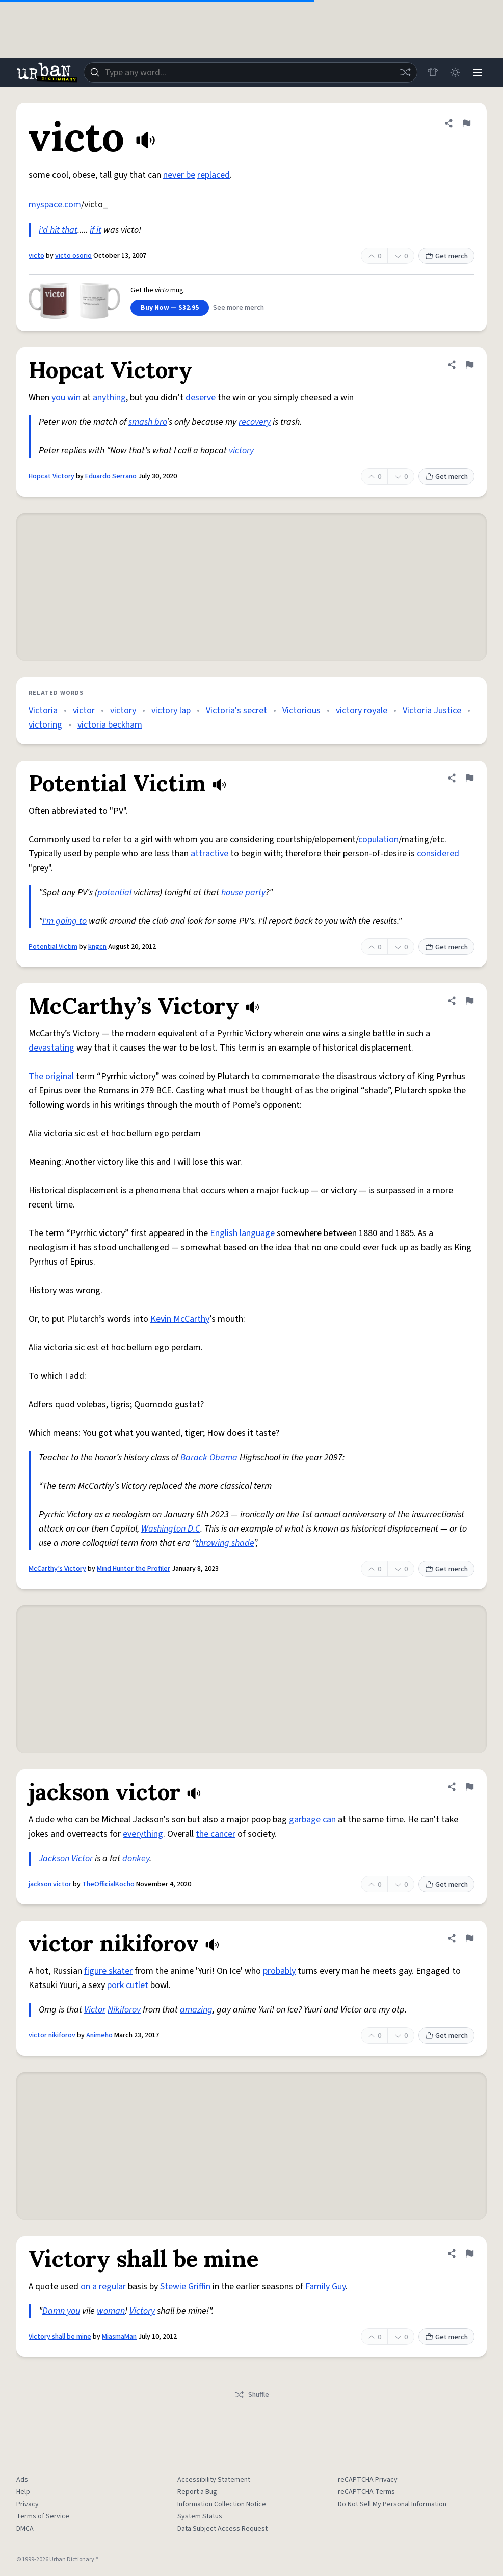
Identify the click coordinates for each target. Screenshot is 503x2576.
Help (23, 2492)
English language (242, 1233)
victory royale (361, 710)
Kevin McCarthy (179, 1318)
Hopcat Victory (51, 476)
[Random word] (405, 72)
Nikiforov (124, 2009)
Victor (82, 1858)
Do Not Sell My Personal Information (392, 2504)
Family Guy (325, 2286)
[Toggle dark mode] (455, 72)
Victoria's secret (236, 710)
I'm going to (64, 921)
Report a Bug (197, 2492)
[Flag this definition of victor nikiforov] (469, 1938)
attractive (209, 853)
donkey (135, 1858)
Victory (142, 2310)
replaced (213, 175)
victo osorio (73, 256)
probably (279, 1971)
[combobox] (250, 72)
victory (241, 450)
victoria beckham (109, 724)
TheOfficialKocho (108, 1884)
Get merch (446, 256)
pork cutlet (127, 1985)
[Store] (432, 72)
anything (109, 397)
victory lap (171, 710)
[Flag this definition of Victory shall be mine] (469, 2253)
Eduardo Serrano (111, 476)
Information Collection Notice (221, 2504)
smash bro (147, 422)
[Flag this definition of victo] (466, 123)
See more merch (238, 308)
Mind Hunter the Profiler (133, 1569)
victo (36, 256)
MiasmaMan (119, 2336)
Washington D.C (170, 1528)
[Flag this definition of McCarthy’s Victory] (469, 1000)
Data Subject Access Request (222, 2529)
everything (143, 1834)
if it (95, 230)
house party (243, 892)
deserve (201, 397)
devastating (51, 1047)
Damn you (61, 2310)
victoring (45, 724)
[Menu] (477, 72)
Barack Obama (208, 1457)
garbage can (312, 1819)
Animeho (99, 2035)
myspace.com (55, 204)
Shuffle (251, 2395)
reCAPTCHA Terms (366, 2492)
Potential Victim (53, 947)
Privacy (27, 2504)
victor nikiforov (52, 2035)
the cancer (215, 1834)
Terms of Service (42, 2516)
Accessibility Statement (213, 2480)
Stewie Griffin (185, 2286)
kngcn (97, 947)
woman (111, 2310)
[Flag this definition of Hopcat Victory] (469, 365)
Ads (22, 2480)
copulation (378, 839)
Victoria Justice (432, 710)
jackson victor (50, 1884)
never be (179, 175)
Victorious (301, 710)
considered (438, 853)
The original (51, 1076)
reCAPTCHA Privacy (368, 2480)
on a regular (103, 2286)
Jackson (54, 1858)
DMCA (25, 2529)
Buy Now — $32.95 (170, 308)
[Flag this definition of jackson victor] (469, 1787)
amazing (196, 2009)
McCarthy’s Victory (57, 1569)
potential (114, 892)
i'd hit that (58, 230)
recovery (255, 422)
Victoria (43, 710)
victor (84, 710)
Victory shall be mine (60, 2336)
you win (66, 397)
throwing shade (225, 1543)
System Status (199, 2516)
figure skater (108, 1971)
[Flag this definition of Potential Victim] (469, 778)
